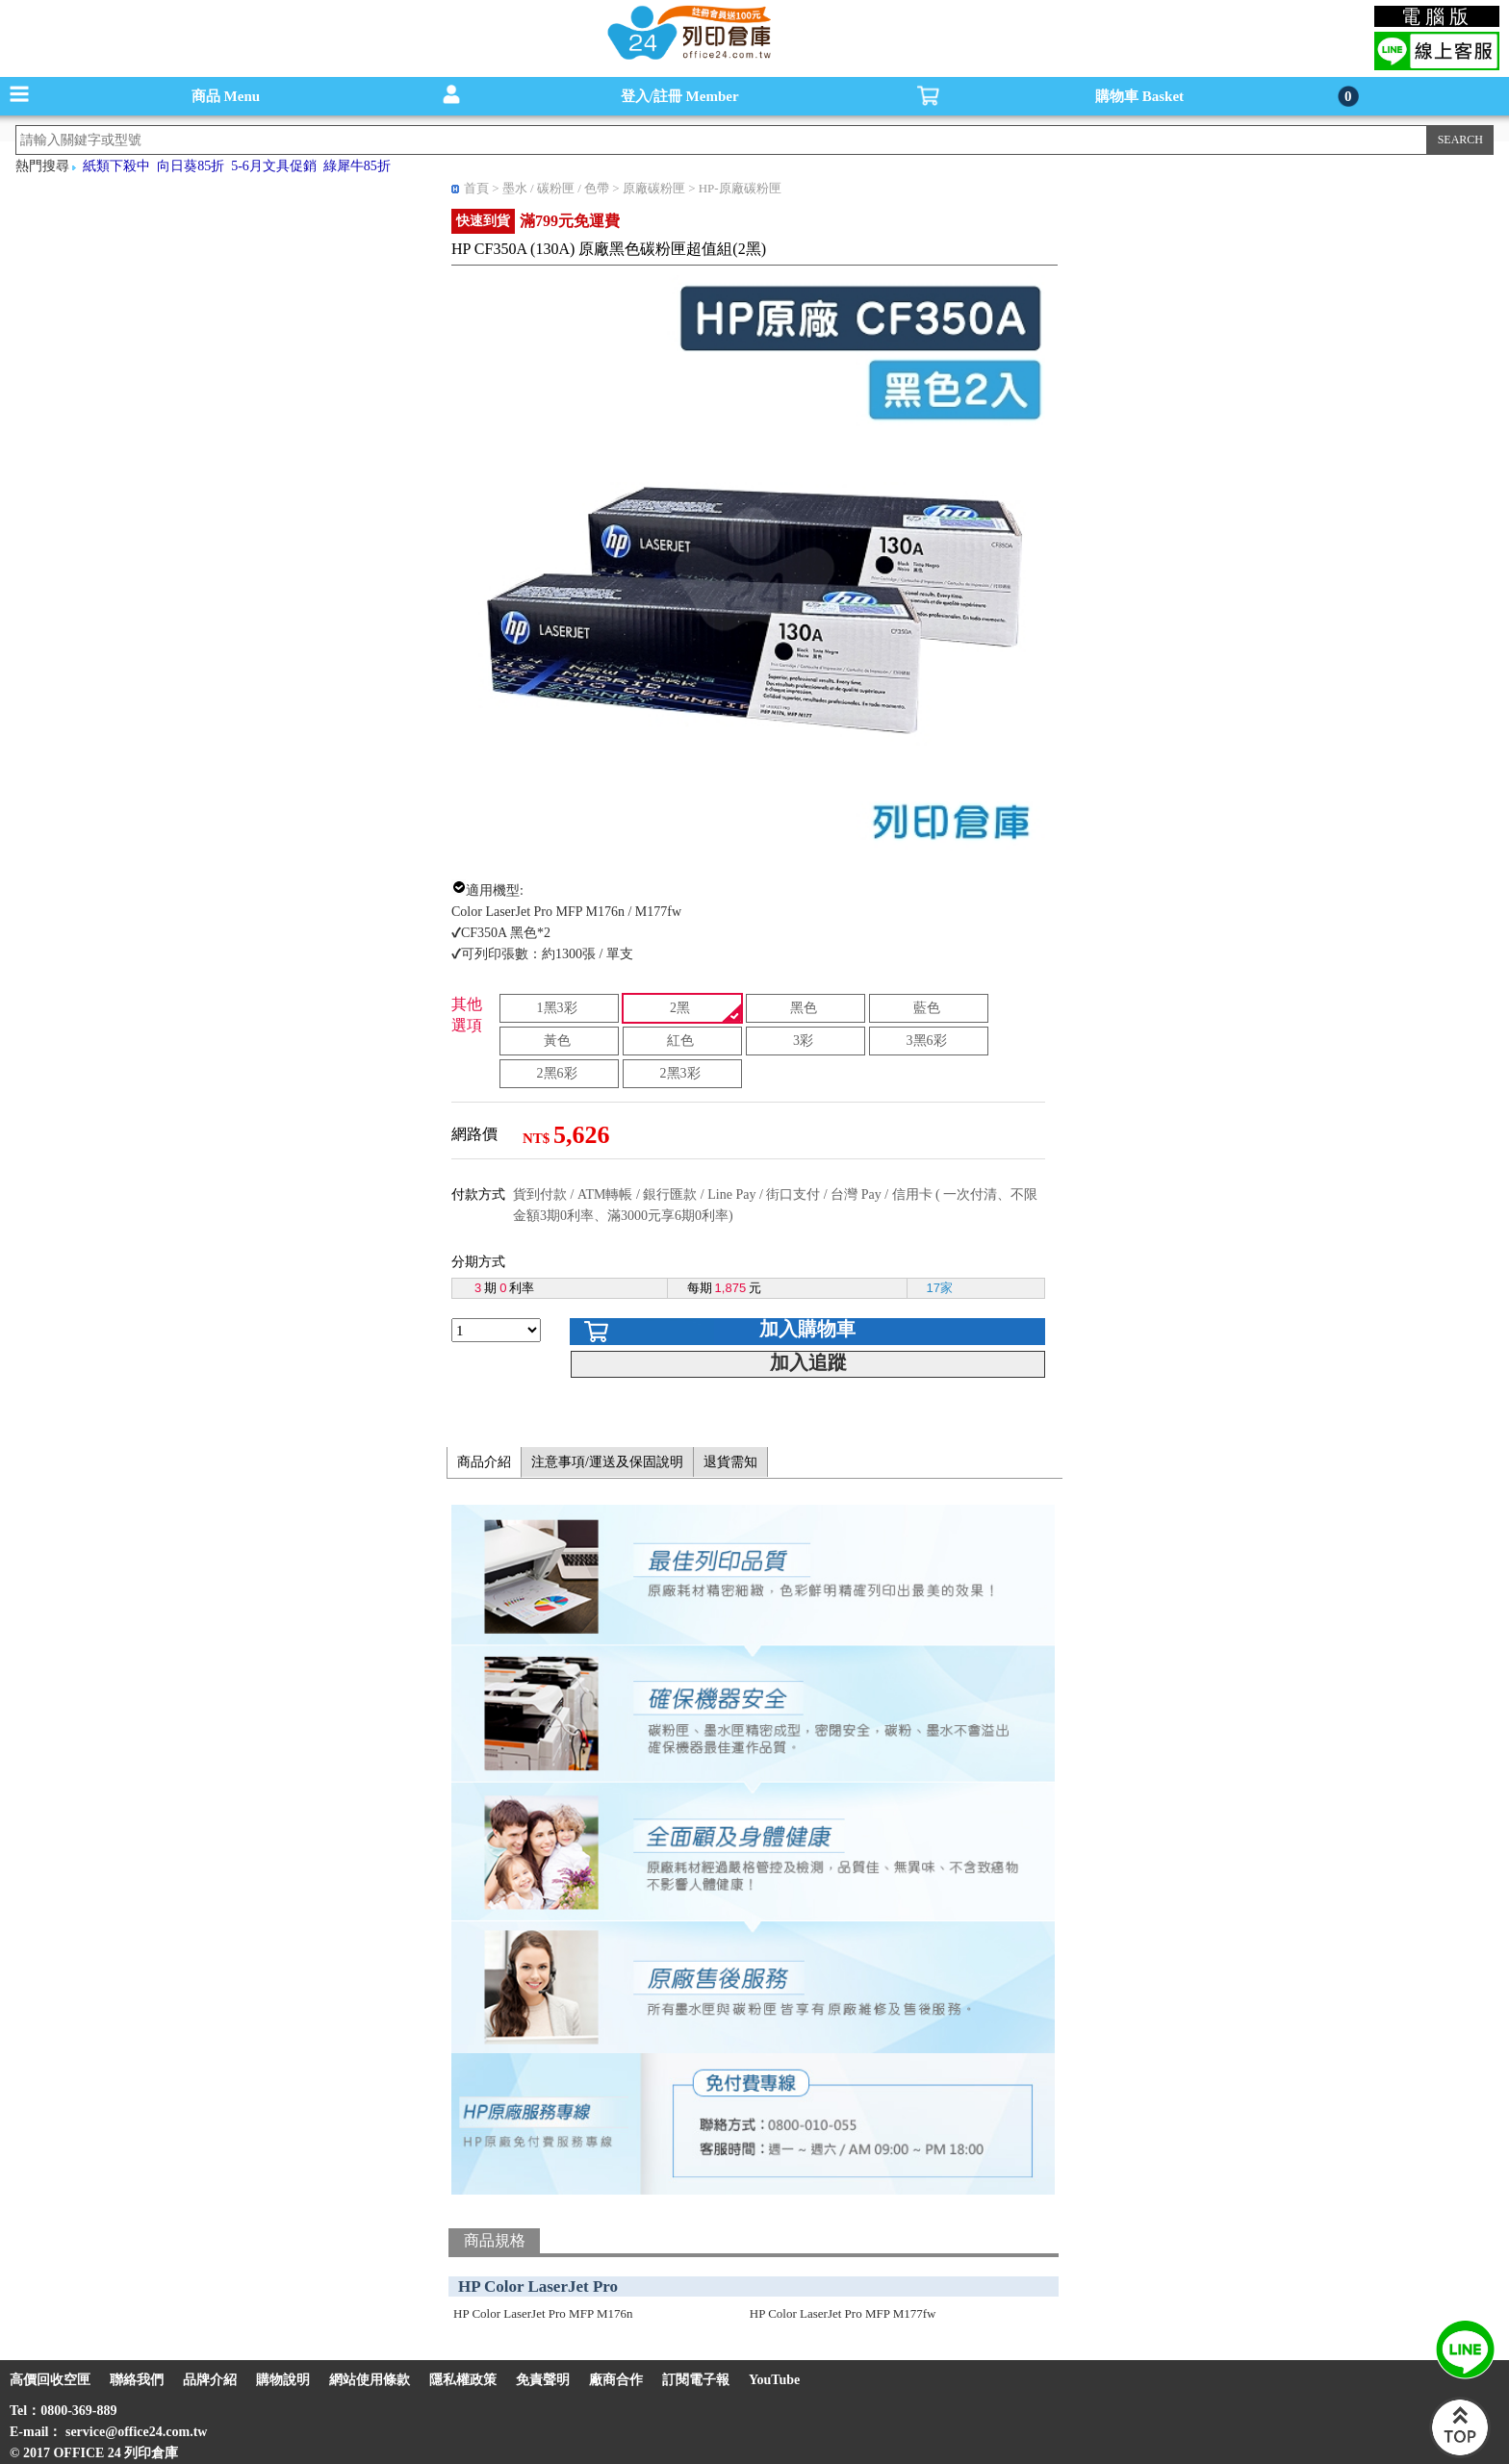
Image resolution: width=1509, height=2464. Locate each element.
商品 (226, 96)
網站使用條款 (369, 2380)
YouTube (774, 2380)
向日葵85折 (190, 166)
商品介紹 (484, 1462)
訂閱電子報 (695, 2380)
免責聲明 (543, 2380)
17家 (940, 1288)
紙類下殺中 (116, 166)
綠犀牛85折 (357, 166)
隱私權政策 (463, 2380)
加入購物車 (807, 1328)
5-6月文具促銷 (274, 166)
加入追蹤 (808, 1362)
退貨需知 (730, 1462)
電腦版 (1437, 16)
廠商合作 (616, 2380)
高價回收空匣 (50, 2380)
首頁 (476, 188)
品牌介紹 (210, 2380)
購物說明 (283, 2380)
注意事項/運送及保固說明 (607, 1462)
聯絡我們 (137, 2380)
